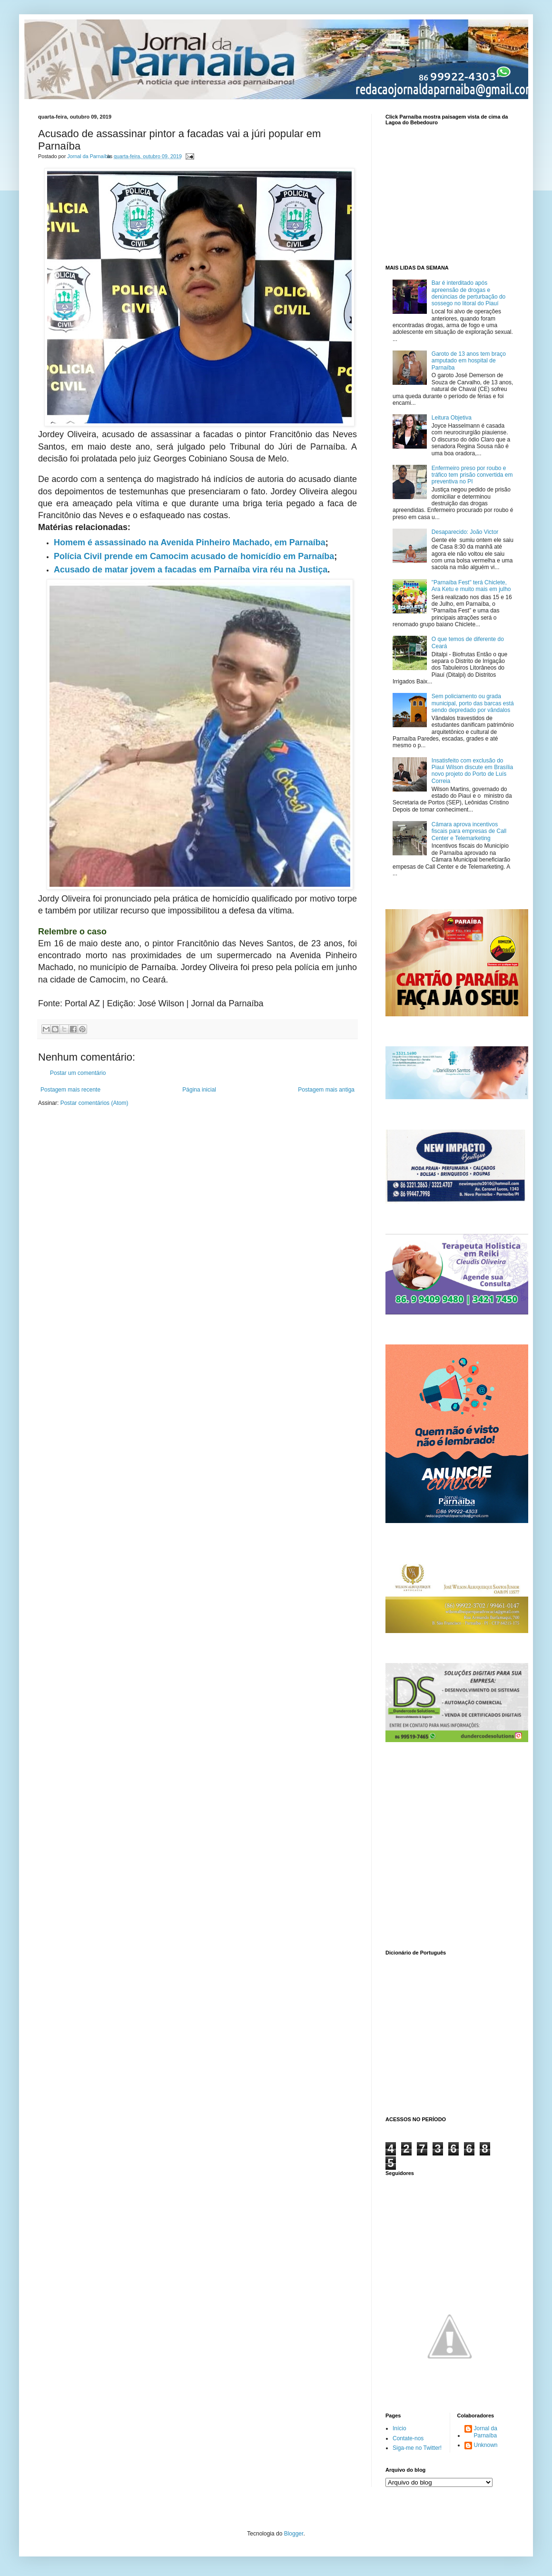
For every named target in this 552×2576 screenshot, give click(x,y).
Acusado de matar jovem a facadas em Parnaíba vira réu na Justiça (190, 569)
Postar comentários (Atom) (94, 1103)
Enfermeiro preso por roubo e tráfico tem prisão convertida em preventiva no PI (472, 475)
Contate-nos (408, 2438)
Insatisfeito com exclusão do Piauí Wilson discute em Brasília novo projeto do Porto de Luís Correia (472, 770)
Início (399, 2428)
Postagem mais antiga (326, 1089)
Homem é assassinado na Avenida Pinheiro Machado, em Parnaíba (189, 542)
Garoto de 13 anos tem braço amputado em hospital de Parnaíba (469, 361)
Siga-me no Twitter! (417, 2448)
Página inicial (199, 1089)
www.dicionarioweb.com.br (449, 2034)
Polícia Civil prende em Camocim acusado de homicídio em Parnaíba (194, 556)
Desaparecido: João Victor (465, 532)
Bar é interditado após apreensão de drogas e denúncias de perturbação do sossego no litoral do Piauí (468, 293)
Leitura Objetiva (452, 417)
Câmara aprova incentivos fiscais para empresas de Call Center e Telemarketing (469, 831)
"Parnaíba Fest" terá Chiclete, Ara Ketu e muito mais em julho (471, 585)
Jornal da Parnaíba (485, 2431)
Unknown (486, 2445)
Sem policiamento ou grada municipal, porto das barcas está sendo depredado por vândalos (473, 703)
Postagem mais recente (70, 1089)
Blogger (294, 2533)
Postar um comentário (78, 1073)
